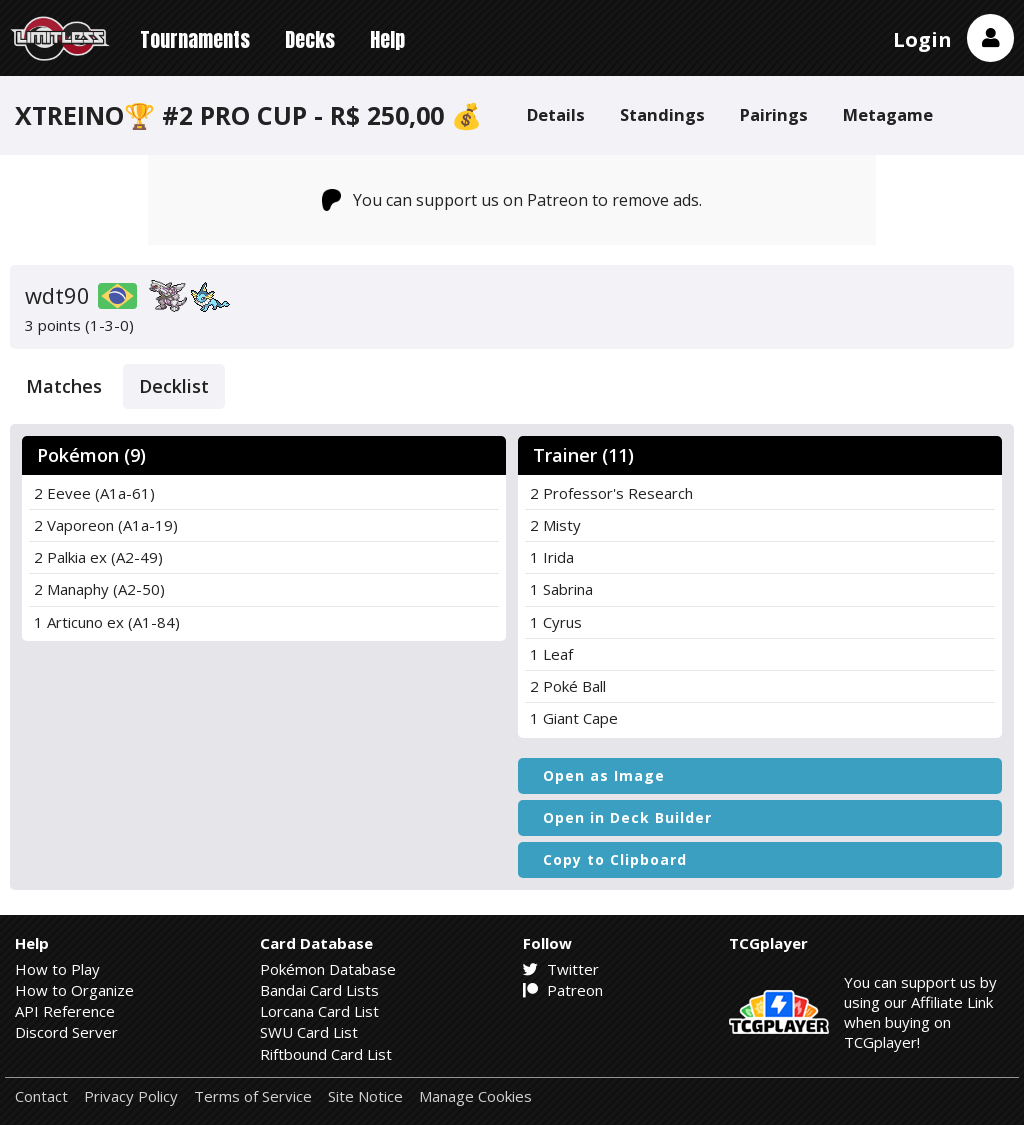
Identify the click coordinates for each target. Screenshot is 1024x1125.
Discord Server (66, 1032)
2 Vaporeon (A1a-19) (106, 525)
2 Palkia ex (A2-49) (98, 557)
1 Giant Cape (574, 718)
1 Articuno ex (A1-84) (107, 622)
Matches (64, 386)
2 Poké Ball (568, 686)
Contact (41, 1096)
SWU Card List (309, 1032)
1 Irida (552, 557)
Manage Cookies (475, 1096)
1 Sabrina (561, 589)
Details (556, 114)
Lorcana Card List (319, 1011)
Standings (662, 114)
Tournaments (195, 39)
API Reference (65, 1011)
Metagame (888, 114)
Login (922, 39)
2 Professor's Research (611, 493)
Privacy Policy (131, 1096)
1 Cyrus (556, 622)
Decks (310, 39)
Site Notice (365, 1096)
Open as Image (604, 775)
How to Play (57, 969)
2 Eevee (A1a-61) (94, 493)
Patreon (563, 990)
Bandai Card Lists (319, 990)
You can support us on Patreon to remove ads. (512, 200)
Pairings (774, 114)
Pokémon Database (328, 969)
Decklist (174, 386)
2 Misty (555, 525)
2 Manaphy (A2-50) (99, 589)
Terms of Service (253, 1096)
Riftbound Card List (326, 1054)
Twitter (561, 969)
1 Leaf (551, 654)
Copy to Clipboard (615, 859)
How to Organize (74, 990)
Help (387, 39)
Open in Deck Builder (627, 817)
